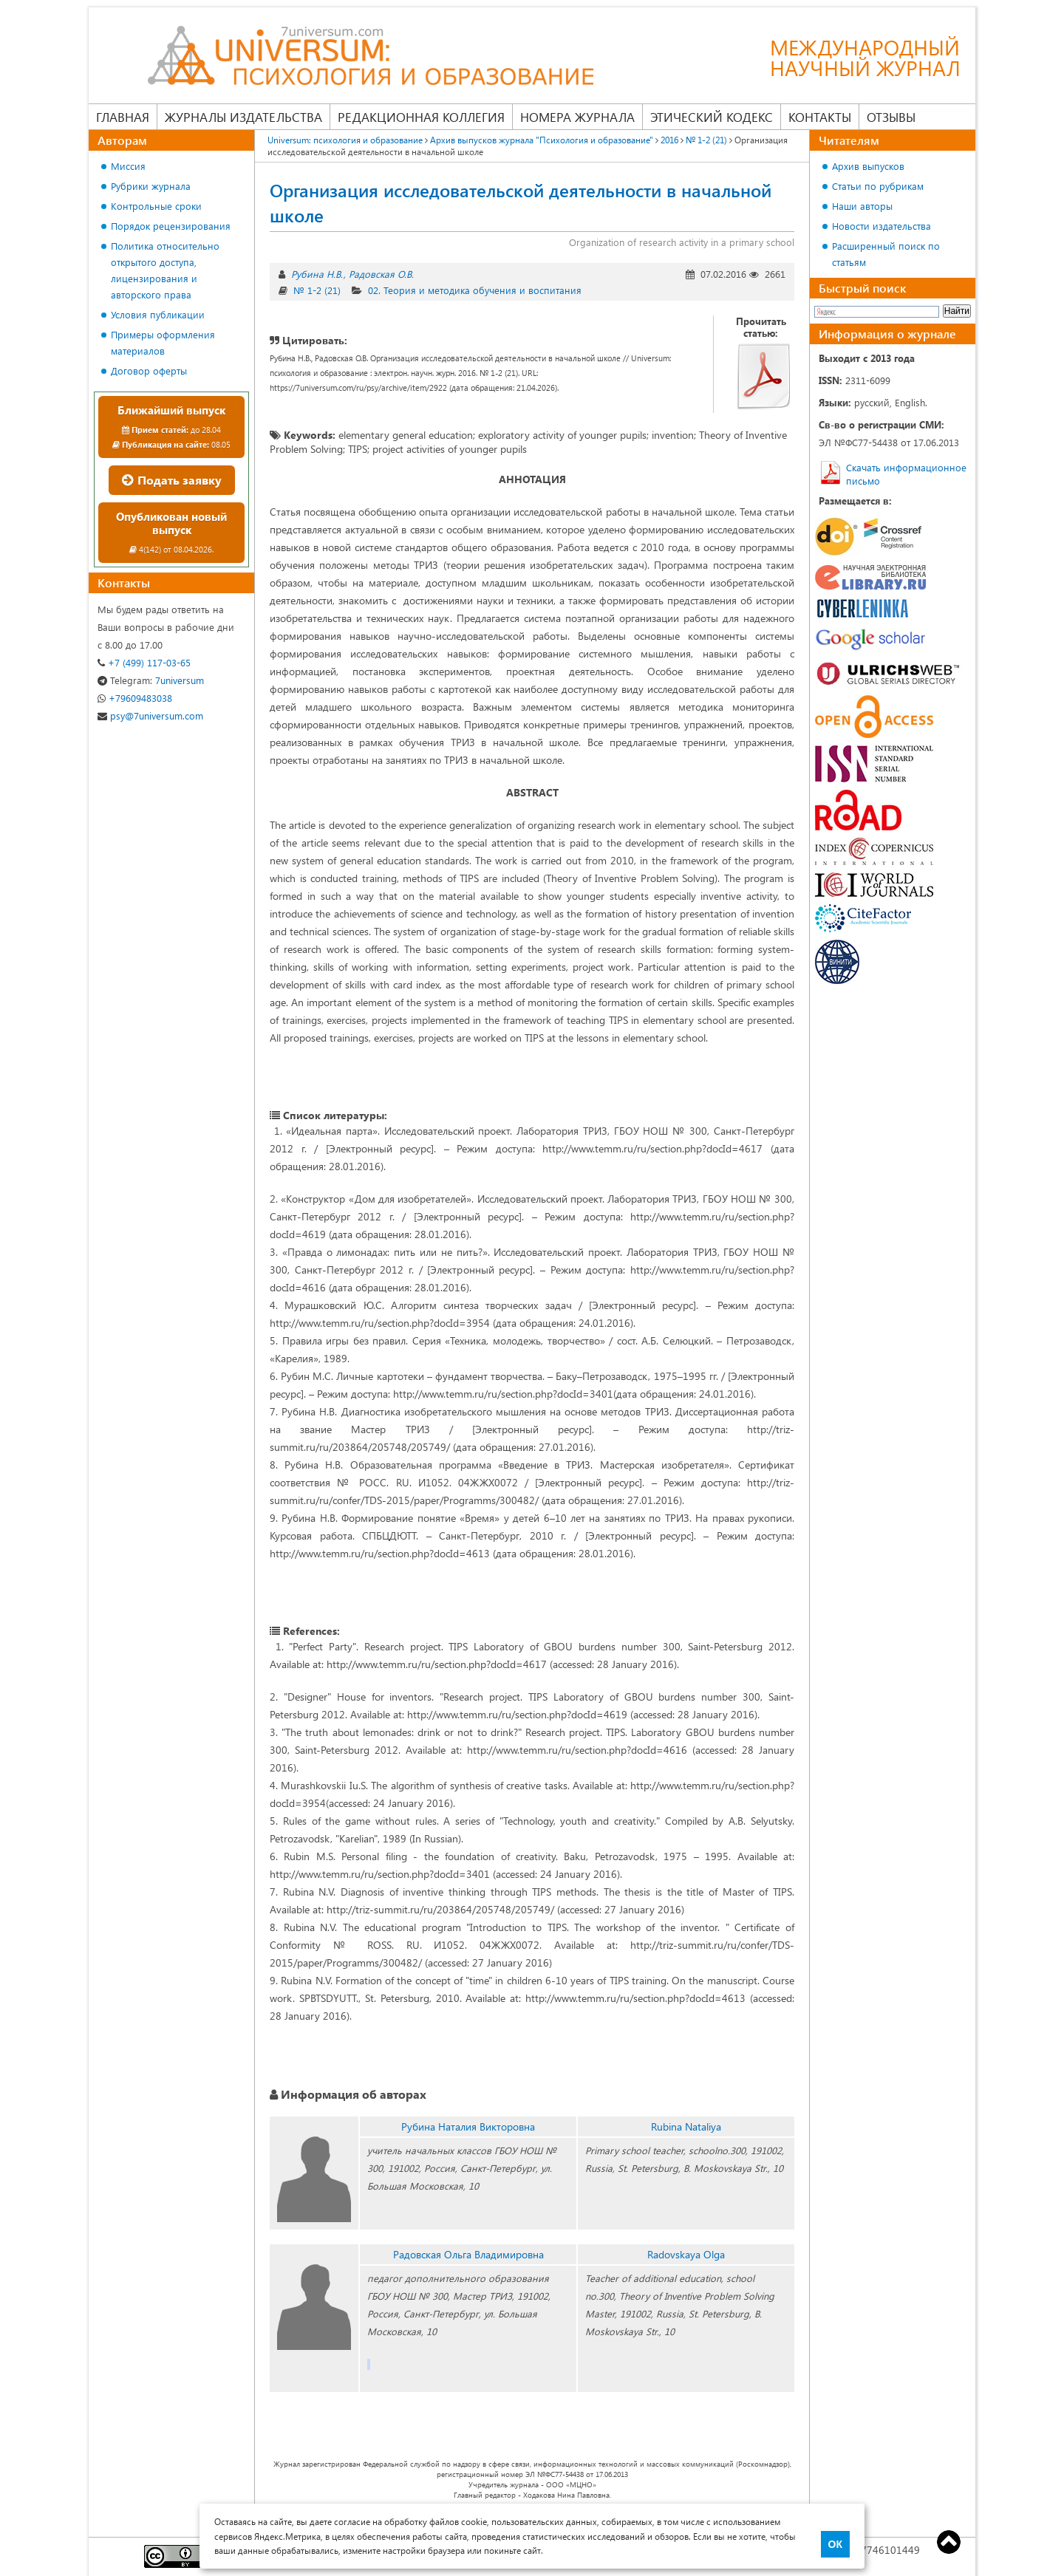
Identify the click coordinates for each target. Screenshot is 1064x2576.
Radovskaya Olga (686, 2254)
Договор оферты (149, 370)
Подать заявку (172, 480)
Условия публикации (158, 314)
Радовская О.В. (381, 273)
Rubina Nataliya (686, 2126)
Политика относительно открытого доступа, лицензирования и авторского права (165, 270)
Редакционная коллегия (421, 117)
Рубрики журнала (151, 186)
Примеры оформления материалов (163, 342)
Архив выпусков (868, 166)
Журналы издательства (243, 117)
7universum (151, 680)
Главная (122, 117)
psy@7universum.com (150, 715)
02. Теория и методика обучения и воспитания (475, 290)
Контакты (819, 117)
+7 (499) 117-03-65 (144, 662)
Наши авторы (862, 205)
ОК (835, 2544)
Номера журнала (577, 117)
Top (949, 2542)
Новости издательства (881, 225)
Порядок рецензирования (171, 225)
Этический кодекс (711, 117)
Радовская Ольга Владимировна (468, 2254)
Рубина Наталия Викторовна (468, 2126)
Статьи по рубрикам (878, 186)
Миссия (128, 166)
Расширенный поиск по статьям (886, 253)
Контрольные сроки (156, 205)
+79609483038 (135, 697)
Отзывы (891, 117)
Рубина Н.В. (317, 273)
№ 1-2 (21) (317, 290)
